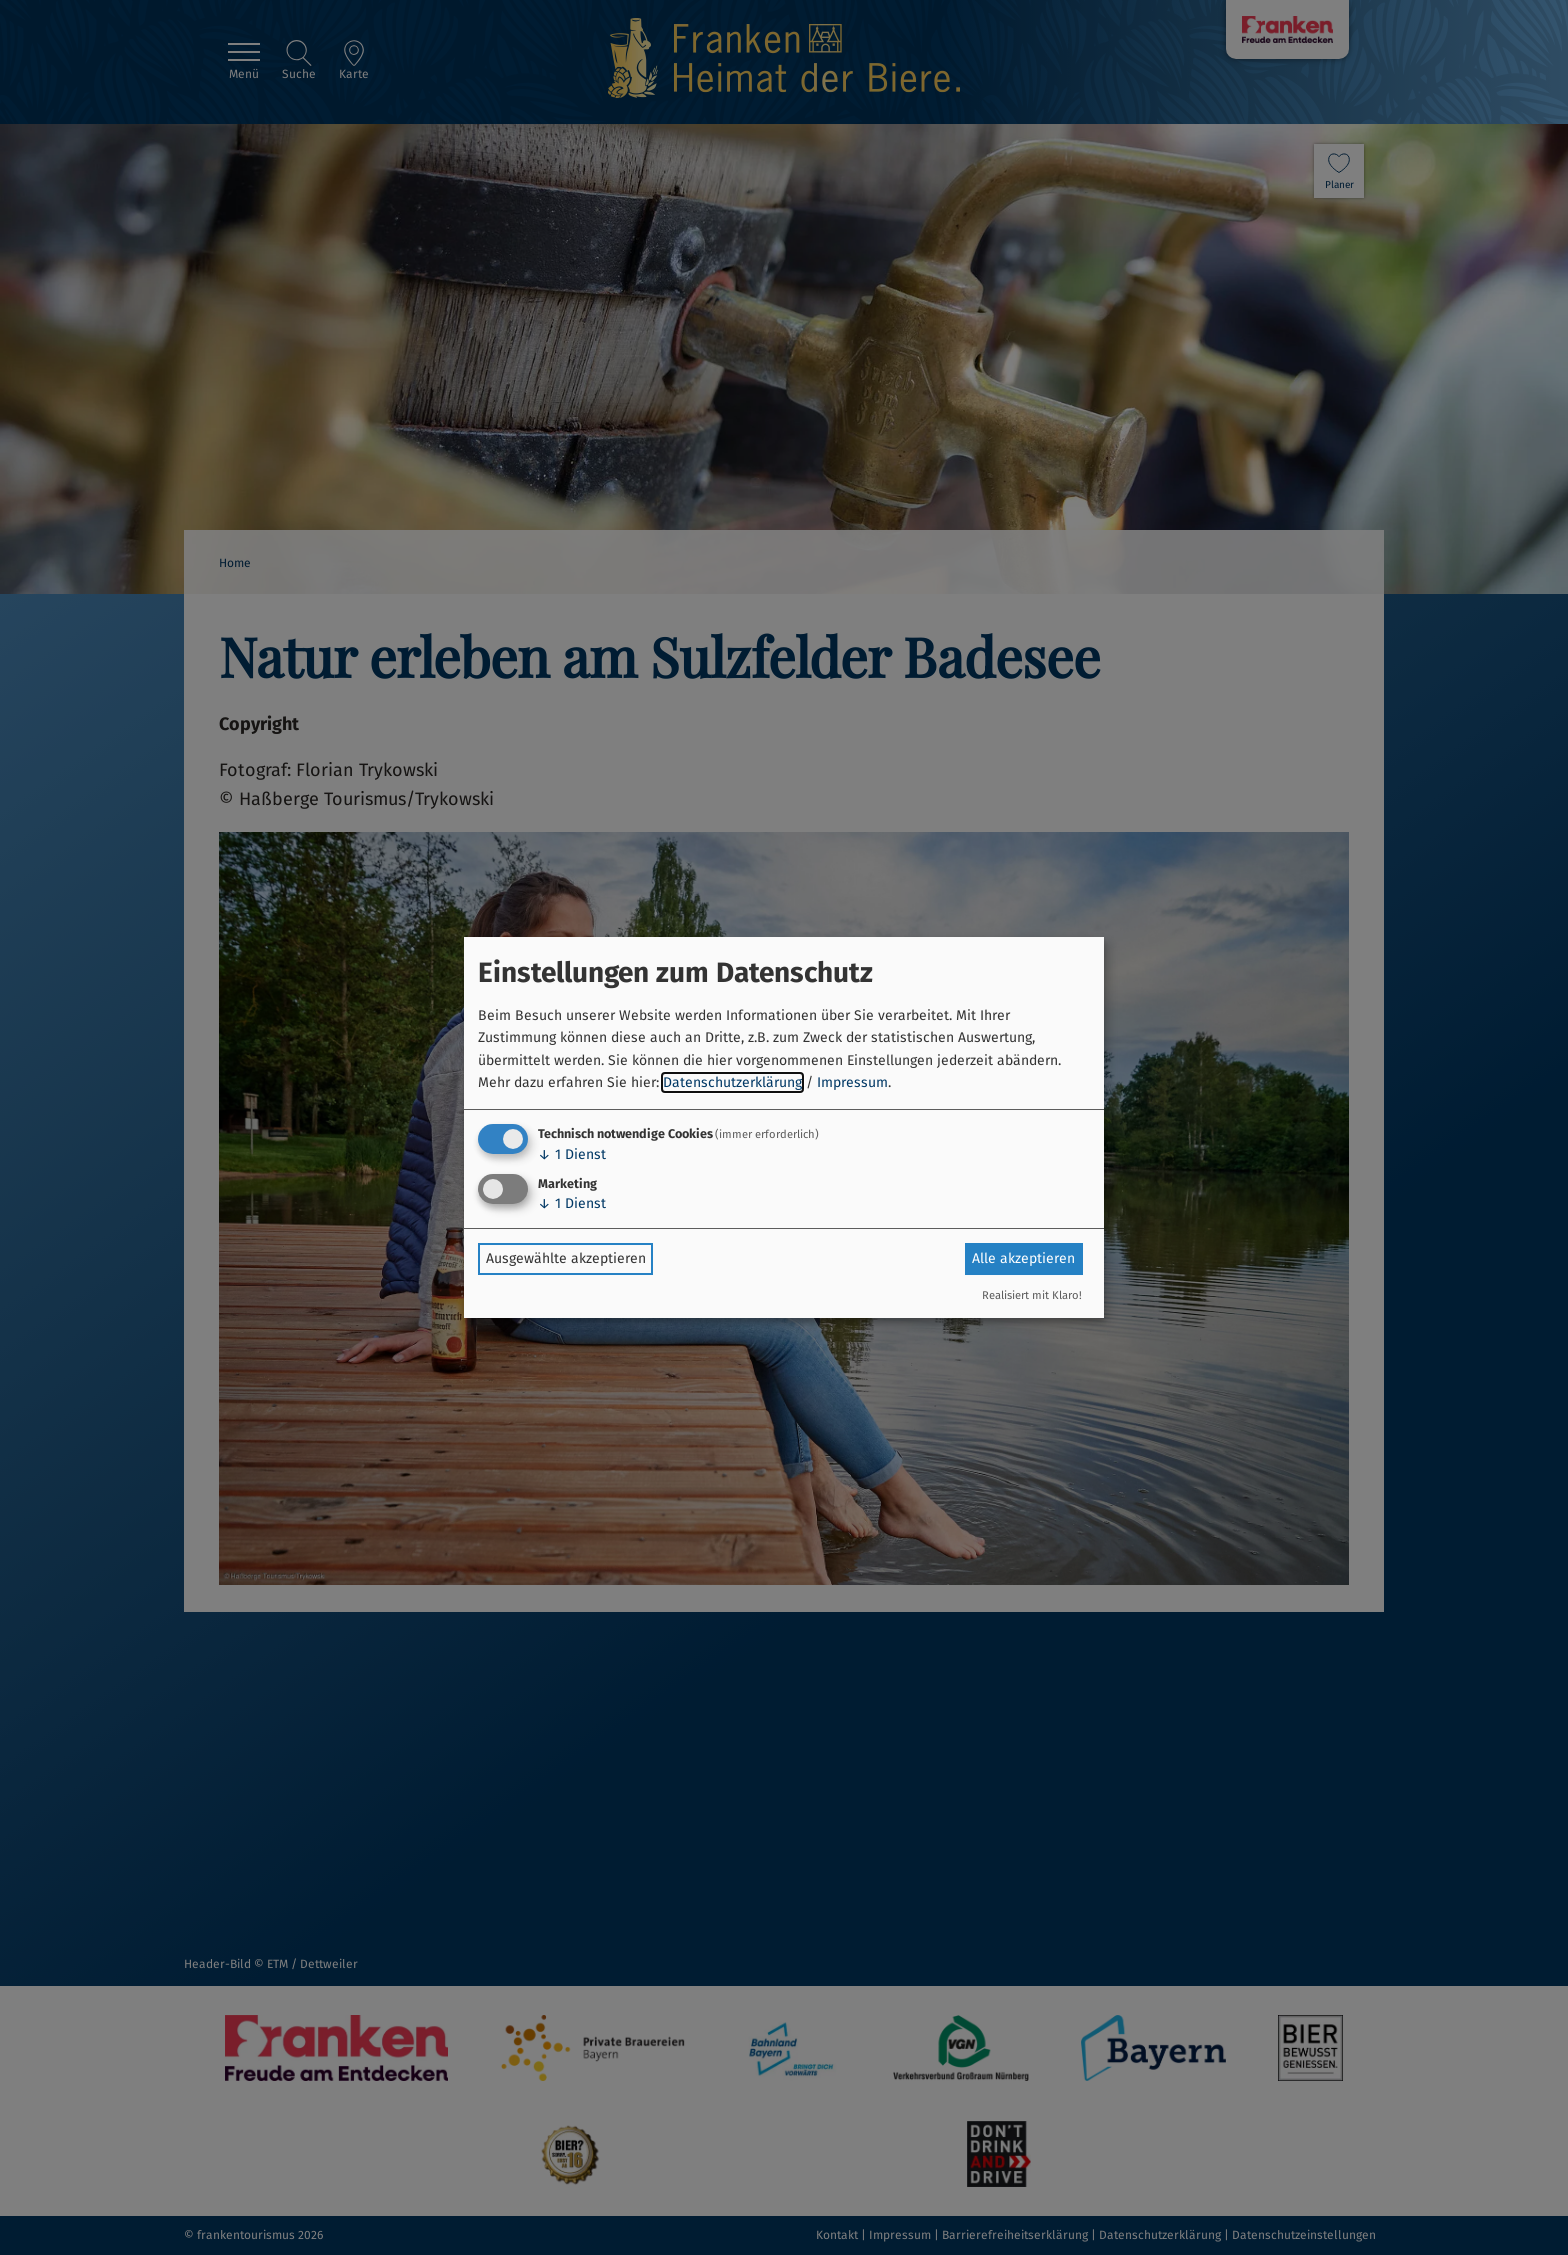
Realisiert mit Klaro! (1032, 1295)
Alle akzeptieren (1023, 1258)
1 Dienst (572, 1154)
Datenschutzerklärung (732, 1082)
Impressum (852, 1082)
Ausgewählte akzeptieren (566, 1258)
